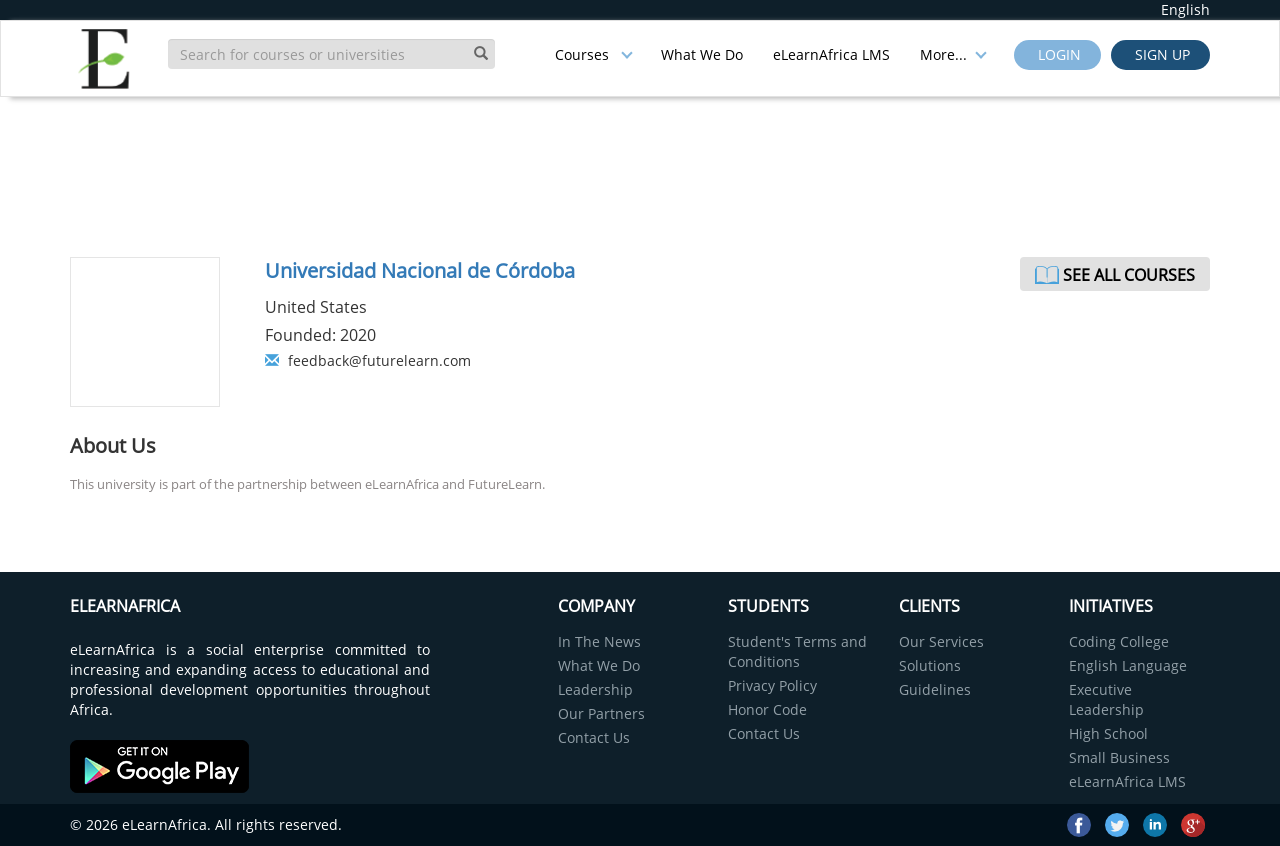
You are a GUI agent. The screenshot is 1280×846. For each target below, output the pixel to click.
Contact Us (594, 737)
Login (1057, 54)
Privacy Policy (772, 685)
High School (1108, 733)
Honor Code (767, 709)
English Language (1128, 665)
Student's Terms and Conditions (797, 651)
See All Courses (1129, 275)
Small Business (1119, 757)
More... (953, 54)
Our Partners (601, 713)
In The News (599, 641)
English (1185, 9)
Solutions (930, 665)
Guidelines (935, 689)
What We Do (702, 54)
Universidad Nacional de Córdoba (420, 270)
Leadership (595, 689)
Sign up (1160, 54)
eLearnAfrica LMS (831, 54)
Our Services (941, 641)
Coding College (1119, 641)
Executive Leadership (1106, 699)
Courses (594, 54)
